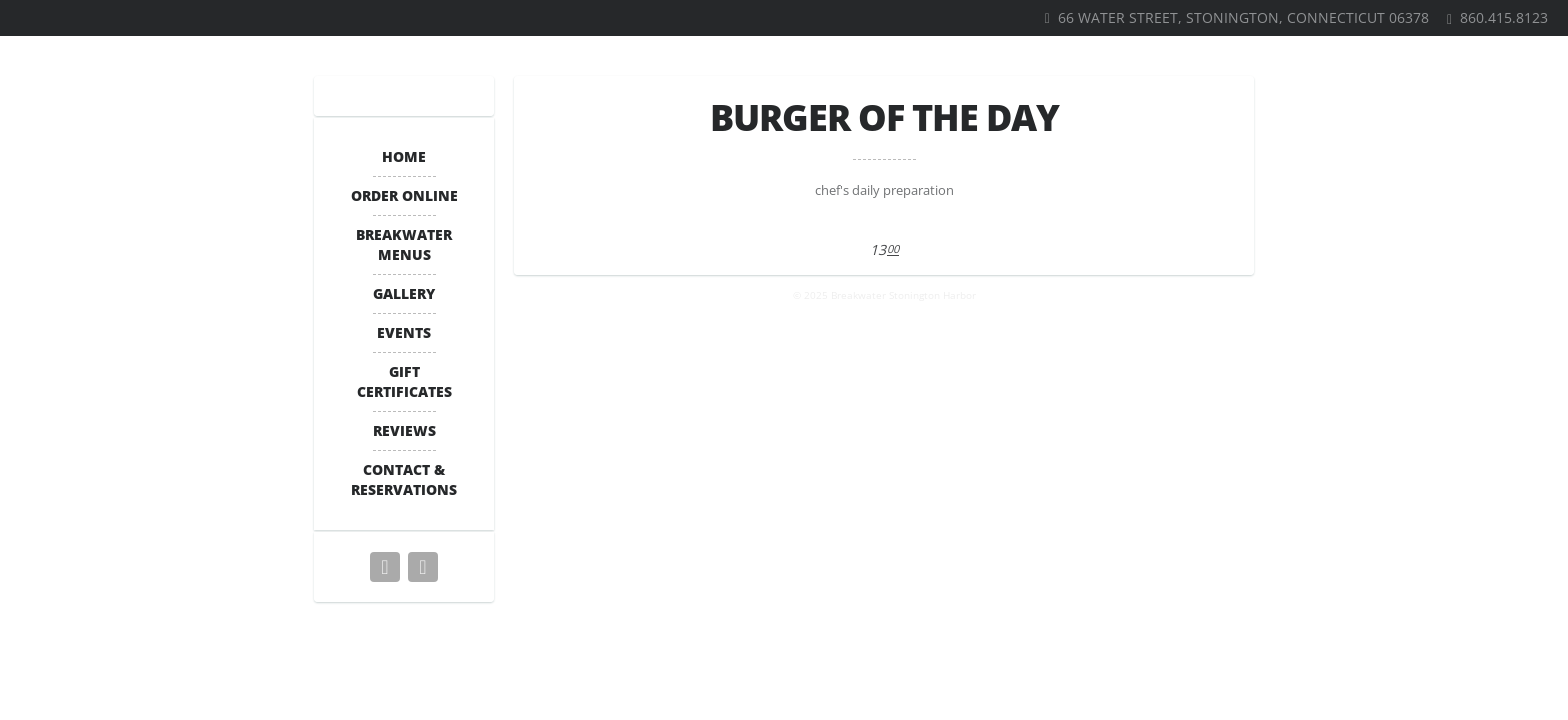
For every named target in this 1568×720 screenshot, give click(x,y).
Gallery (404, 293)
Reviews (404, 430)
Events (404, 332)
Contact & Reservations (404, 479)
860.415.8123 (1504, 17)
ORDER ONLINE (404, 195)
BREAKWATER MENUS (404, 244)
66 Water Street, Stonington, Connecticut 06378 (1243, 17)
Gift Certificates (404, 381)
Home (404, 156)
